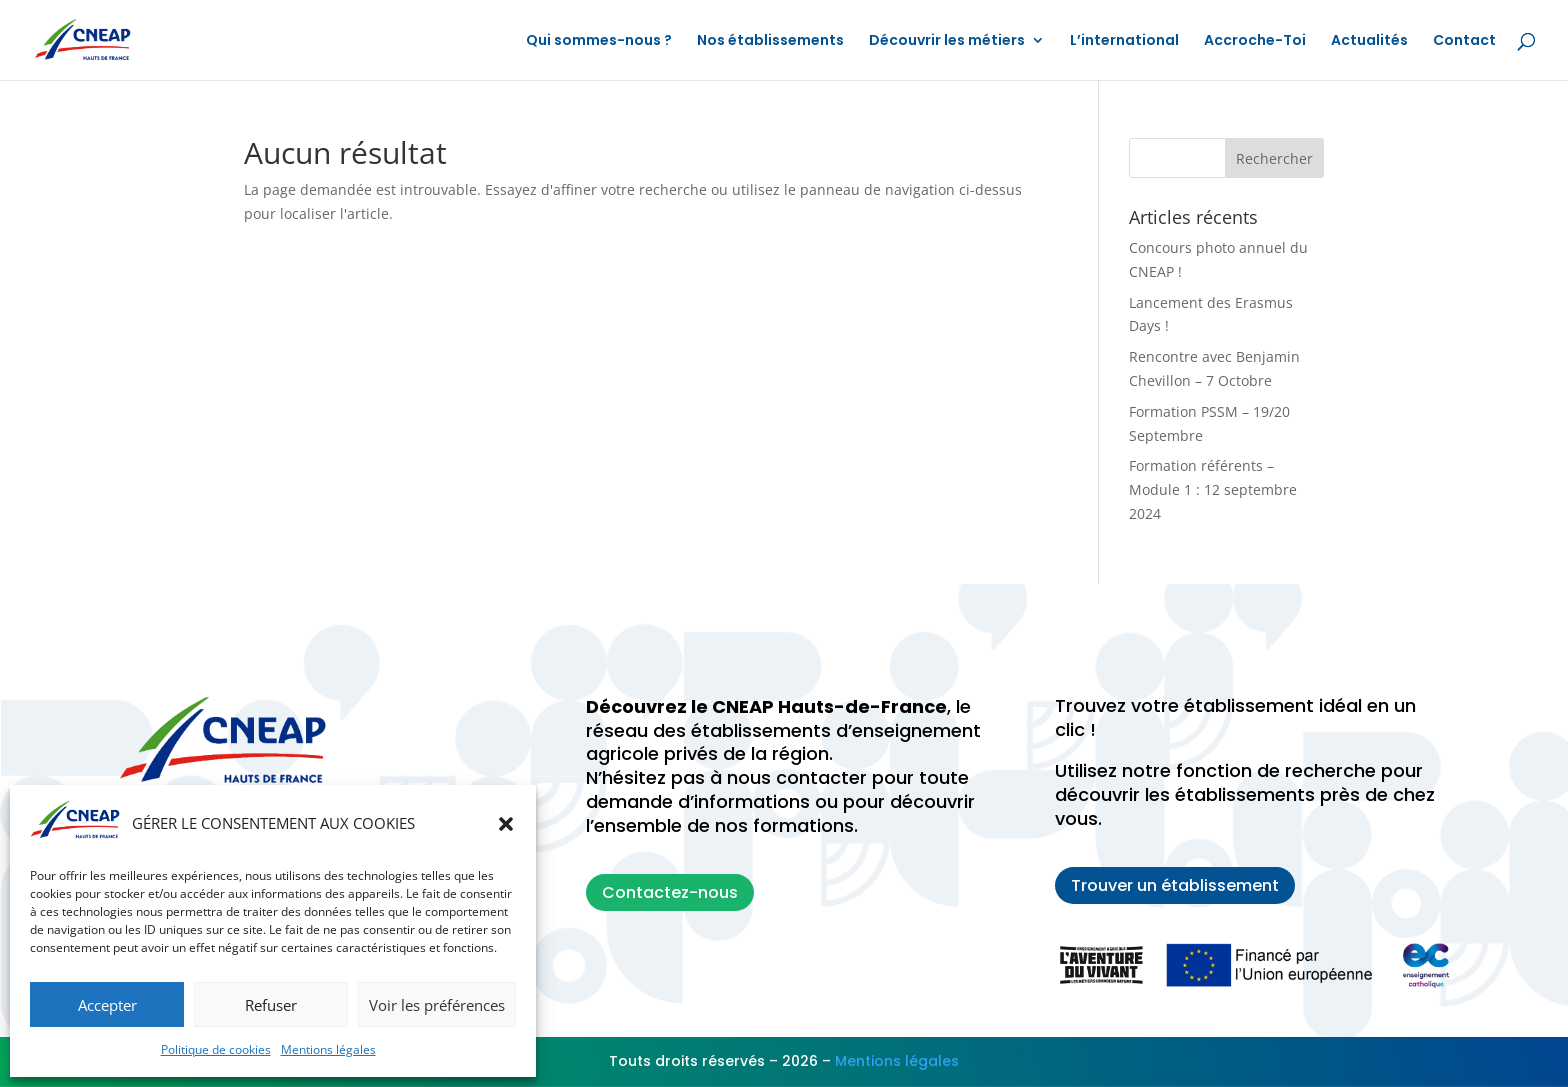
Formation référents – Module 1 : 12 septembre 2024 (1213, 489)
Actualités (1369, 41)
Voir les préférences (437, 1005)
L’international (1124, 41)
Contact (1464, 41)
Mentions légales (328, 1049)
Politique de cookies (216, 1049)
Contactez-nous (670, 892)
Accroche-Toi (1255, 41)
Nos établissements (770, 41)
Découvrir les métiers (947, 41)
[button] (506, 824)
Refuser (271, 1005)
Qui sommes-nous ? (599, 41)
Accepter (107, 1005)
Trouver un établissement (1175, 885)
